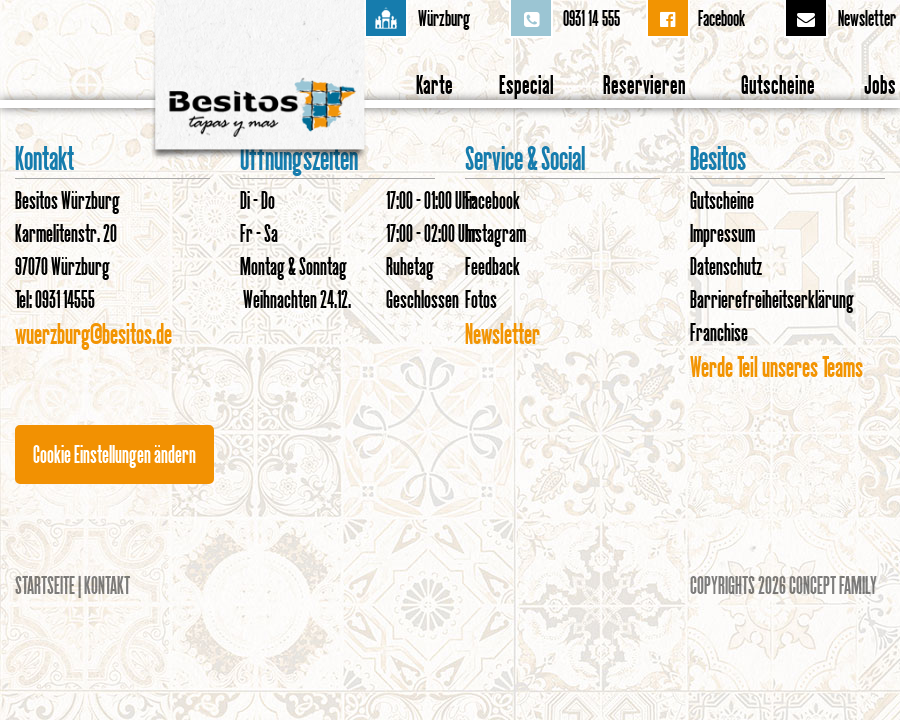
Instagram (495, 233)
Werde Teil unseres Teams (776, 366)
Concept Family (833, 585)
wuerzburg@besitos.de (93, 333)
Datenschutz (726, 266)
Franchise (719, 332)
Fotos (481, 299)
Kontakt (107, 585)
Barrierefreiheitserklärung (772, 299)
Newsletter (867, 18)
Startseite (45, 585)
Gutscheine (722, 200)
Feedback (492, 266)
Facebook (721, 18)
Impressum (722, 233)
